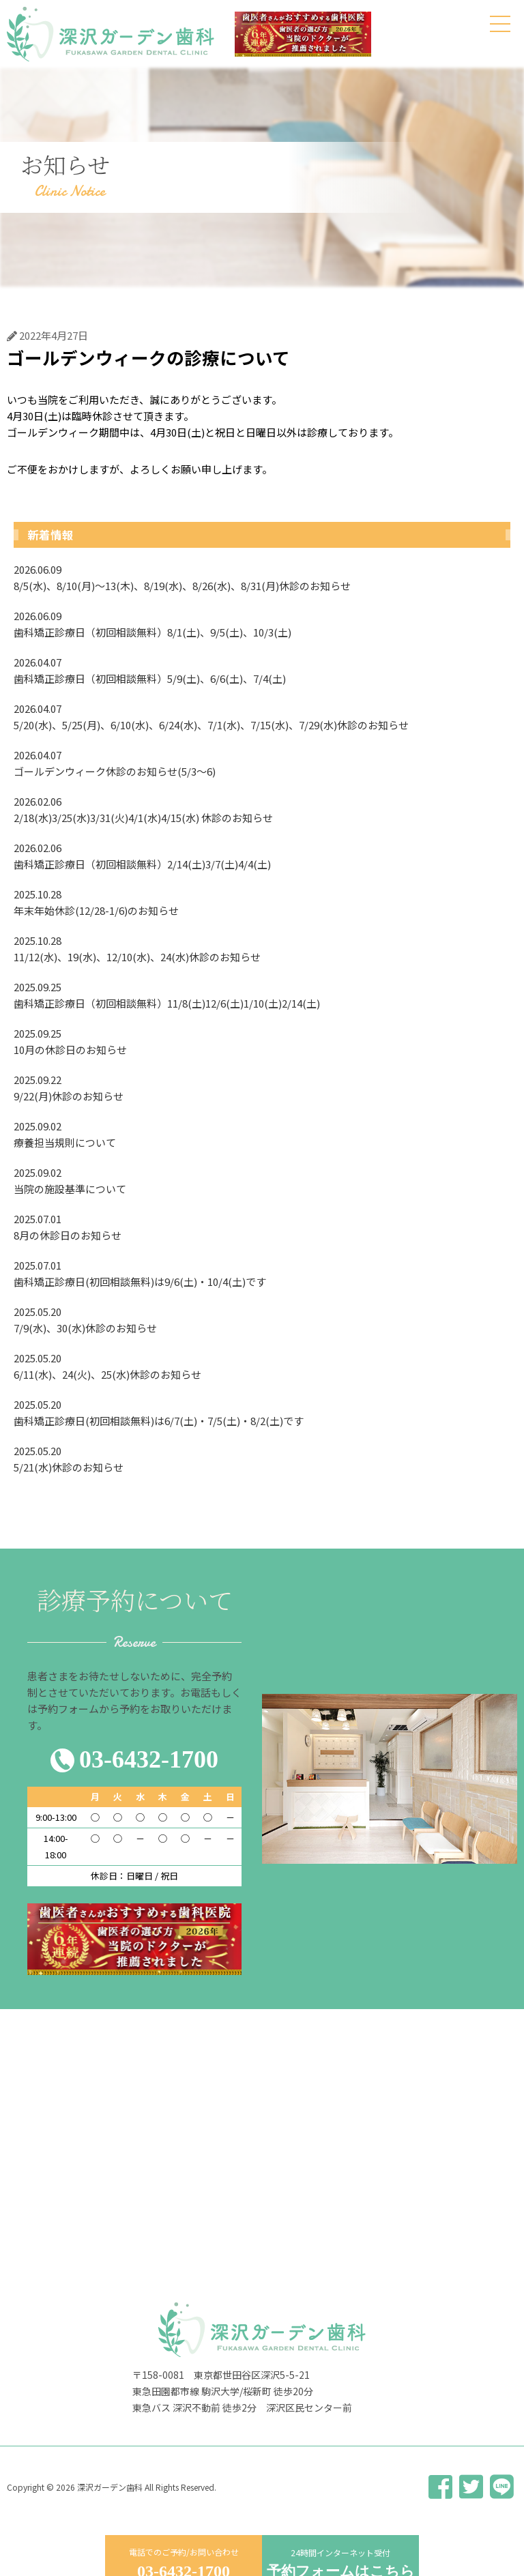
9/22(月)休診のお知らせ (262, 1087)
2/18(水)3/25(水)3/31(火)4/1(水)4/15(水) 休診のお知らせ (262, 809)
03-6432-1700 (148, 1759)
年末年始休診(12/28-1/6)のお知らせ (262, 902)
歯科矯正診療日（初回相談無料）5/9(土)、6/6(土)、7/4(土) (262, 670)
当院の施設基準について (262, 1180)
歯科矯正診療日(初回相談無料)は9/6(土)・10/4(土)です (262, 1273)
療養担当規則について (262, 1134)
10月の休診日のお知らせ (262, 1041)
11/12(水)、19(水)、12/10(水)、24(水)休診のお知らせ (262, 948)
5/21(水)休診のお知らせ (262, 1458)
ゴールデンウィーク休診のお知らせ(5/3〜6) (262, 762)
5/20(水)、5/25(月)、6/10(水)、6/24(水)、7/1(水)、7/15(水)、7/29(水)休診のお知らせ (262, 716)
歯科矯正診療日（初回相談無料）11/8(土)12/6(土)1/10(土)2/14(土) (262, 994)
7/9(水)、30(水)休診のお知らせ (262, 1319)
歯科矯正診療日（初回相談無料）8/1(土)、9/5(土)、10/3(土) (262, 623)
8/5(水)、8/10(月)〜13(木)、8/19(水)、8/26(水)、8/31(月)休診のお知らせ (262, 577)
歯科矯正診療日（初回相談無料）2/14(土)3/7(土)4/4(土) (262, 855)
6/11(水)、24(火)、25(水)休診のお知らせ (262, 1365)
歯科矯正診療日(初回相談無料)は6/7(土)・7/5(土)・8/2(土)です (262, 1412)
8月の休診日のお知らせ (262, 1226)
